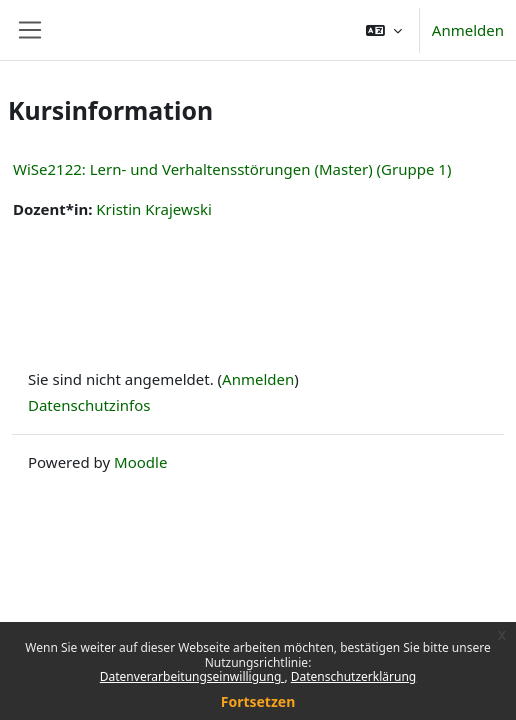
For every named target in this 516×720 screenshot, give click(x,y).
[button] (384, 30)
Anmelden (468, 30)
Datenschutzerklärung (353, 676)
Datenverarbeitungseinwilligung (192, 676)
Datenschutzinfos (89, 405)
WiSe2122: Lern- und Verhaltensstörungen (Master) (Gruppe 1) (232, 169)
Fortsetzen (258, 701)
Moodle (140, 462)
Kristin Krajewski (153, 209)
